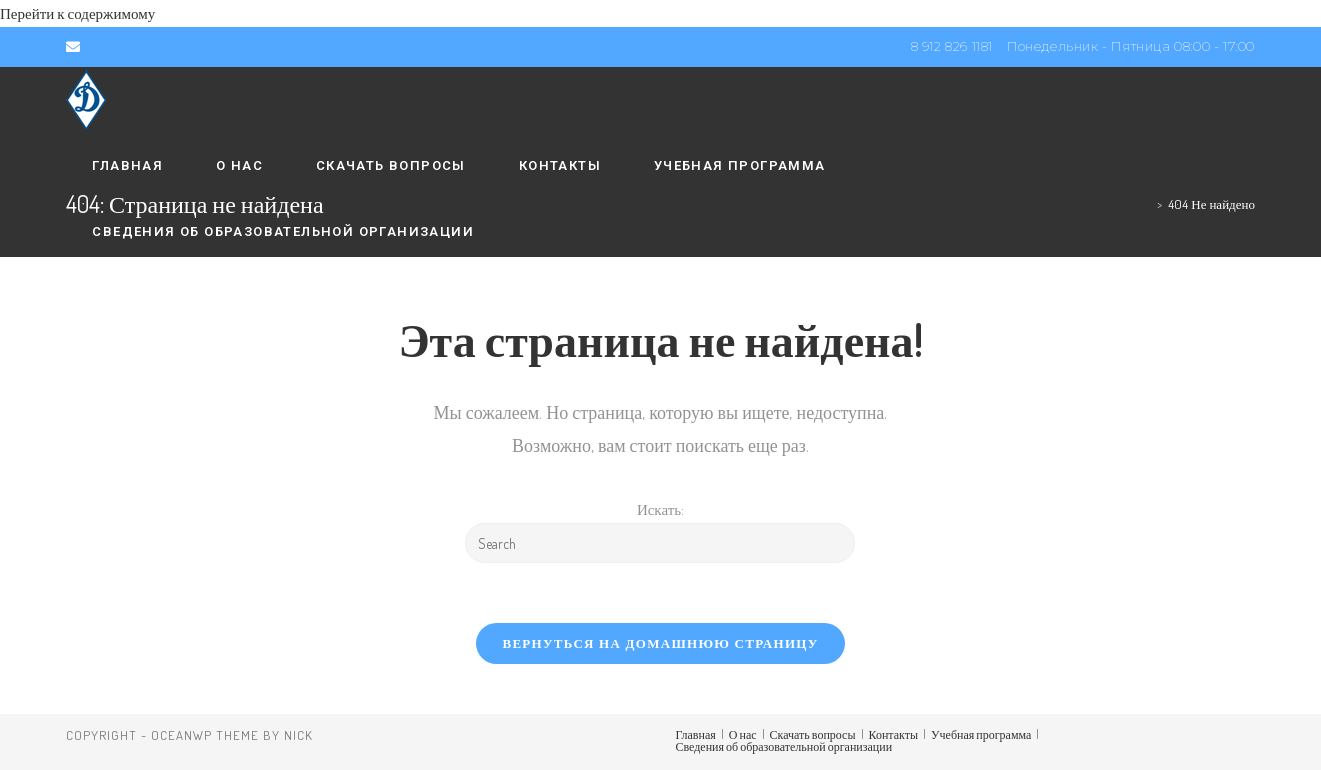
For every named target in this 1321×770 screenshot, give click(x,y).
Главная (696, 734)
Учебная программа (981, 734)
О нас (743, 734)
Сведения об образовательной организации (784, 746)
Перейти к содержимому (77, 13)
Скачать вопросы (813, 734)
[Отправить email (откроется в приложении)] (76, 47)
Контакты (894, 734)
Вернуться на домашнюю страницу (660, 643)
